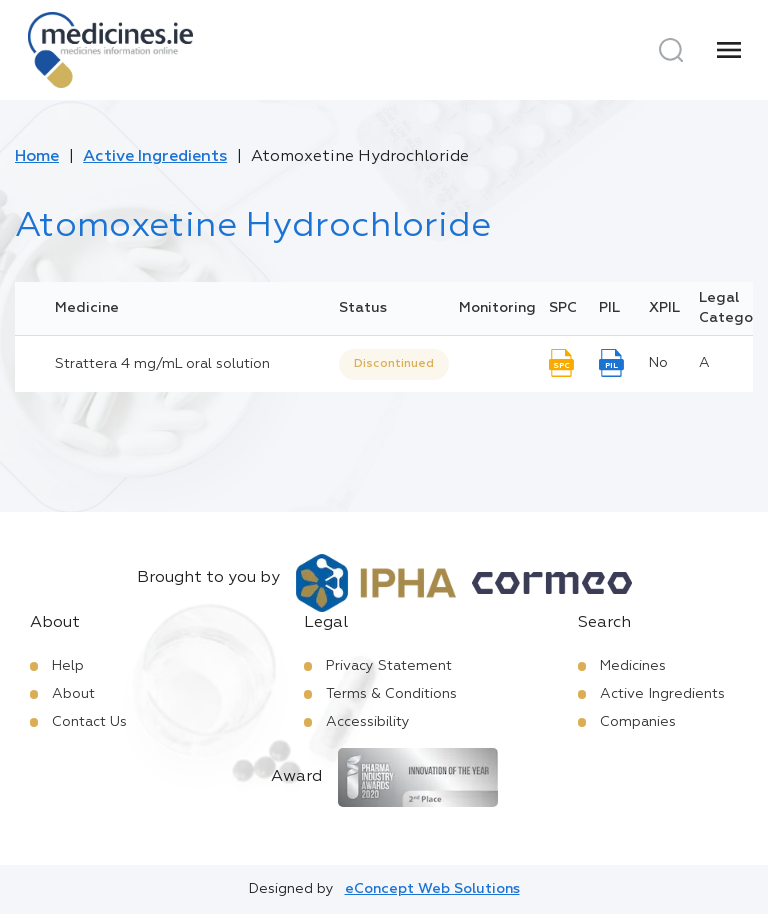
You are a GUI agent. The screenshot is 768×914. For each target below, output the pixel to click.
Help (68, 666)
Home (37, 157)
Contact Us (89, 722)
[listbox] (394, 364)
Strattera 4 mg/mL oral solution (162, 364)
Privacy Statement (389, 666)
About (73, 694)
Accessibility (368, 722)
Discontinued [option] (394, 364)
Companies (638, 722)
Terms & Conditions (391, 694)
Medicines (633, 666)
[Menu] (729, 50)
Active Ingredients (155, 157)
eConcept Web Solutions (432, 889)
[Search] (671, 50)
